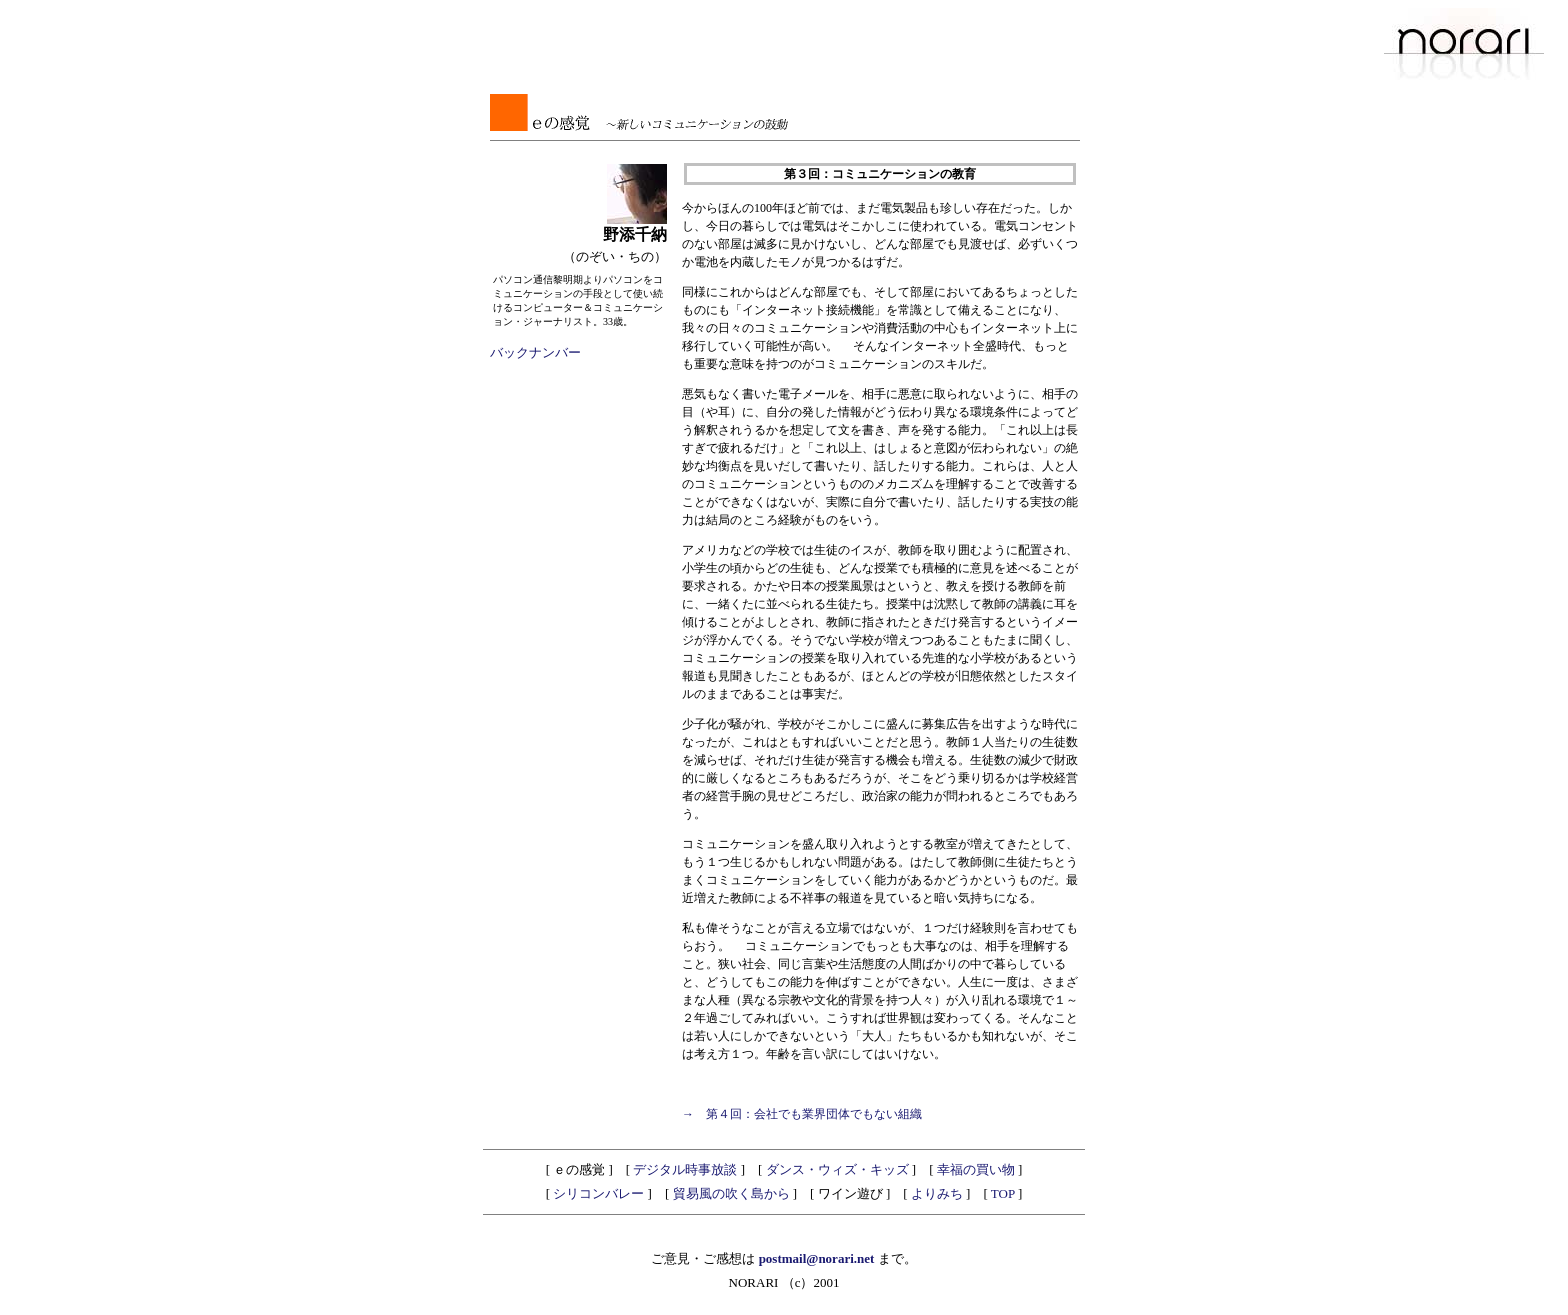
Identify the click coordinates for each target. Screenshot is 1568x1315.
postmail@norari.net (818, 1258)
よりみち (937, 1193)
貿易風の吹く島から (731, 1193)
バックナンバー (535, 352)
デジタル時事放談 (685, 1169)
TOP (1003, 1193)
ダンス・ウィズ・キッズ (837, 1169)
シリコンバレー (598, 1193)
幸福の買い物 (976, 1169)
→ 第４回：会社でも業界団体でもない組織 (802, 1114)
